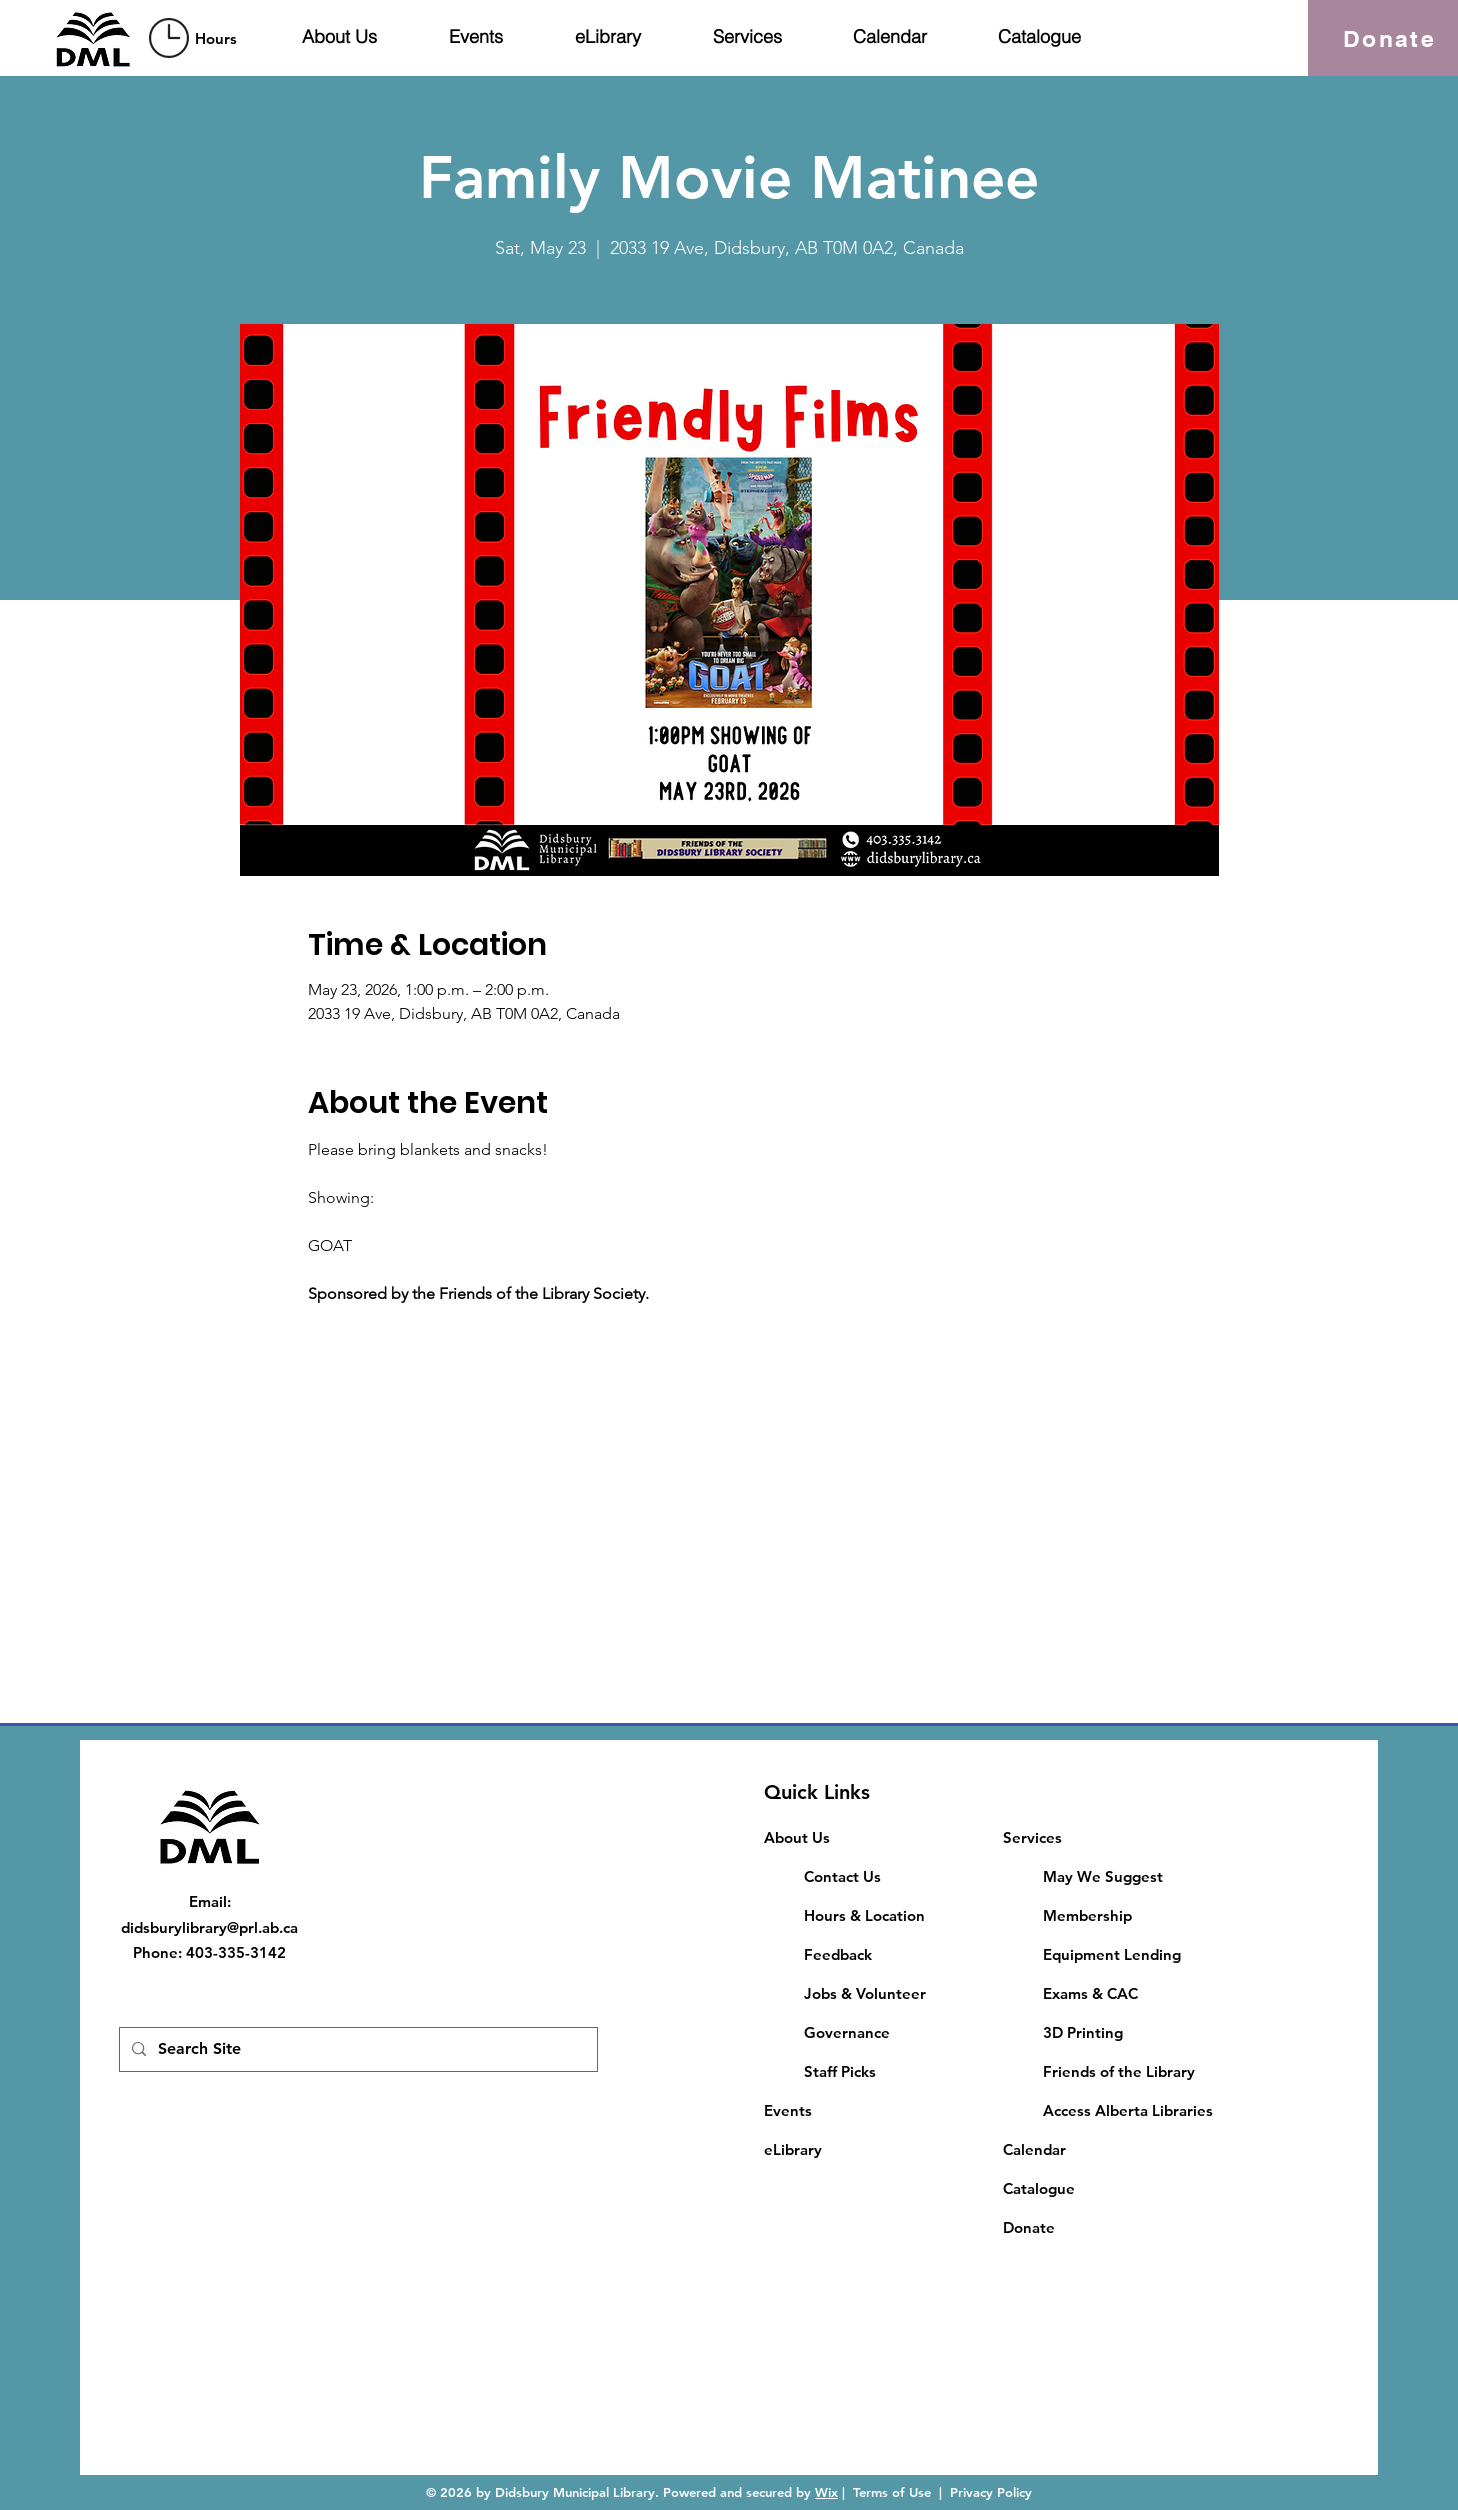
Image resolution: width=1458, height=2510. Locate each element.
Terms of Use (892, 2492)
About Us (797, 1837)
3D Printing (1083, 2032)
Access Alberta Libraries (1128, 2110)
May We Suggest (1103, 1876)
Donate (1029, 2227)
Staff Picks (840, 2071)
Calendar (1034, 2149)
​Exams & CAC (1090, 1993)
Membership (1087, 1915)
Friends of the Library (1119, 2071)
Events (788, 2110)
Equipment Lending (1112, 1954)
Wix (826, 2492)
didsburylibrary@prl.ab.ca (209, 1927)
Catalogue (1039, 2188)
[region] (196, 37)
